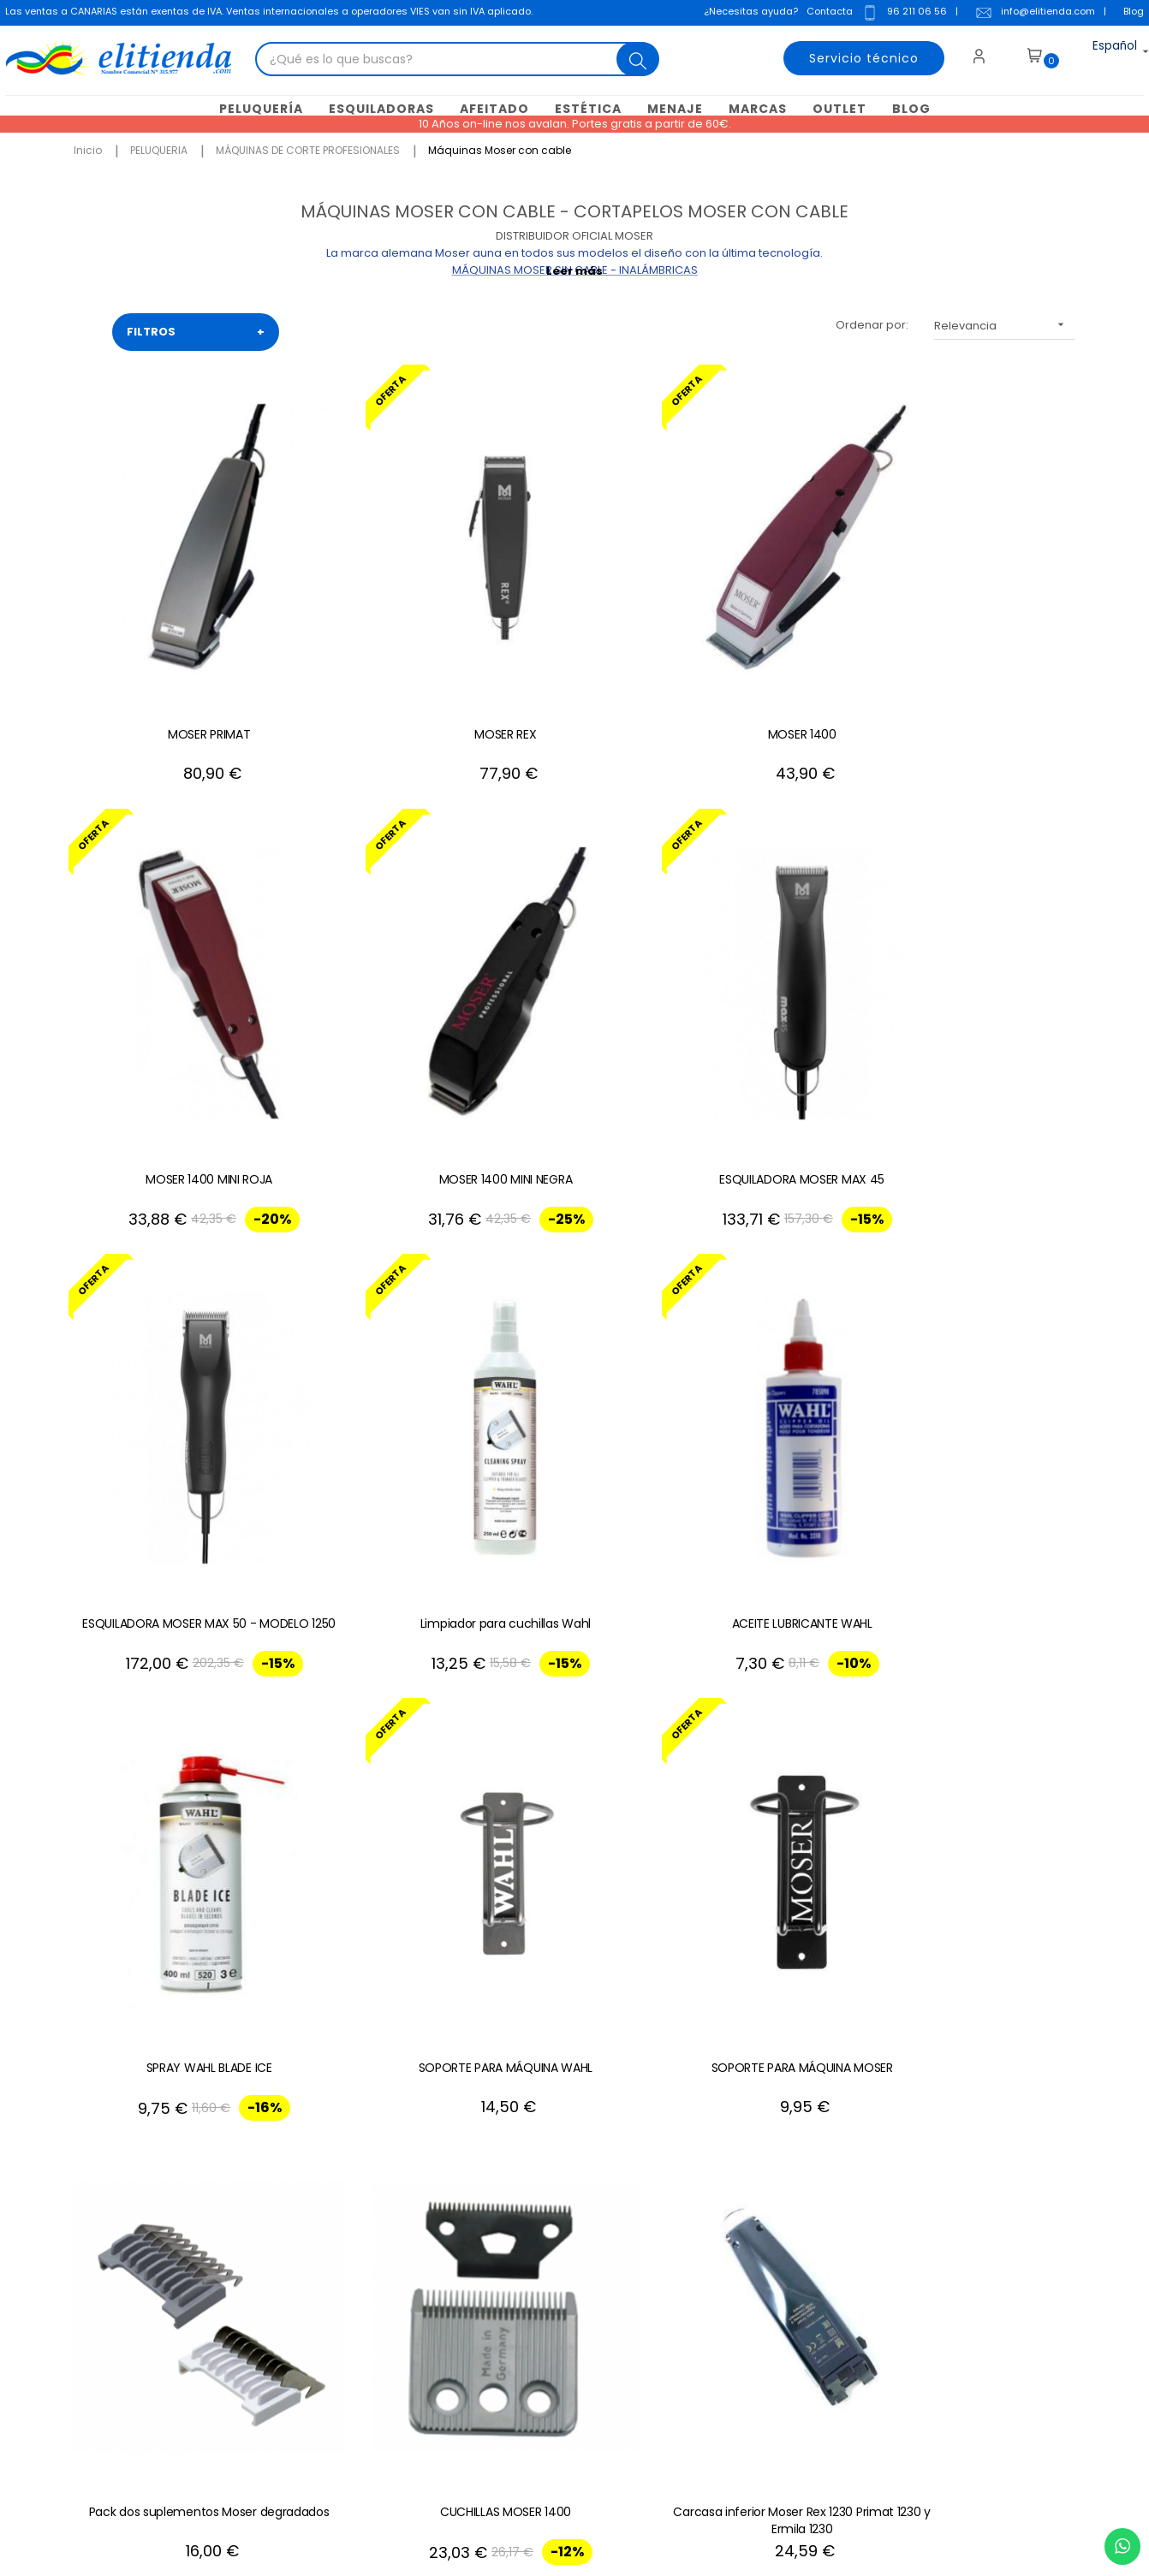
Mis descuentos (675, 2278)
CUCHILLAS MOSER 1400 (780, 1269)
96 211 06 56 (901, 14)
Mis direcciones (675, 2227)
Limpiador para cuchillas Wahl (574, 942)
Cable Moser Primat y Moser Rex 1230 (369, 1605)
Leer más (574, 269)
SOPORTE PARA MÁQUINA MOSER (369, 1278)
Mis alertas (661, 2330)
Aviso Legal (440, 2201)
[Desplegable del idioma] (1099, 55)
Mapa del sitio (447, 2304)
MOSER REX (369, 615)
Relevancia (1004, 323)
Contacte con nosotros (473, 2176)
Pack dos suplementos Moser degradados (574, 1278)
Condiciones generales (474, 2227)
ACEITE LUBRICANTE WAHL (780, 942)
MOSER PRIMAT (163, 615)
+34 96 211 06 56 (1027, 1988)
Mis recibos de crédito (693, 2304)
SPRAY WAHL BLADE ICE (986, 942)
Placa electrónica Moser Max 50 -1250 (780, 1605)
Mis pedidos (665, 2253)
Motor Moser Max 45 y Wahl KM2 (575, 1605)
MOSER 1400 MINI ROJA (780, 615)
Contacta (826, 13)
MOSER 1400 (574, 615)
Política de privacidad (470, 2278)
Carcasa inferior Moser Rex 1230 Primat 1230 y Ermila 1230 (985, 1278)
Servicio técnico (854, 55)
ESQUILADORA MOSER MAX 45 (164, 942)
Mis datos (658, 2201)
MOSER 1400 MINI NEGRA (985, 615)
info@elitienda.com (1032, 14)
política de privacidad (1004, 2253)
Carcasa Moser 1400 (163, 1596)
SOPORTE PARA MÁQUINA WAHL (163, 1269)
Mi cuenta (658, 2176)
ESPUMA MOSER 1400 (986, 1596)
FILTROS (196, 330)
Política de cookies (462, 2253)
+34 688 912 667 (281, 2406)
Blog (1130, 13)
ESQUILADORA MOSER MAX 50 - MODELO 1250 (368, 951)
